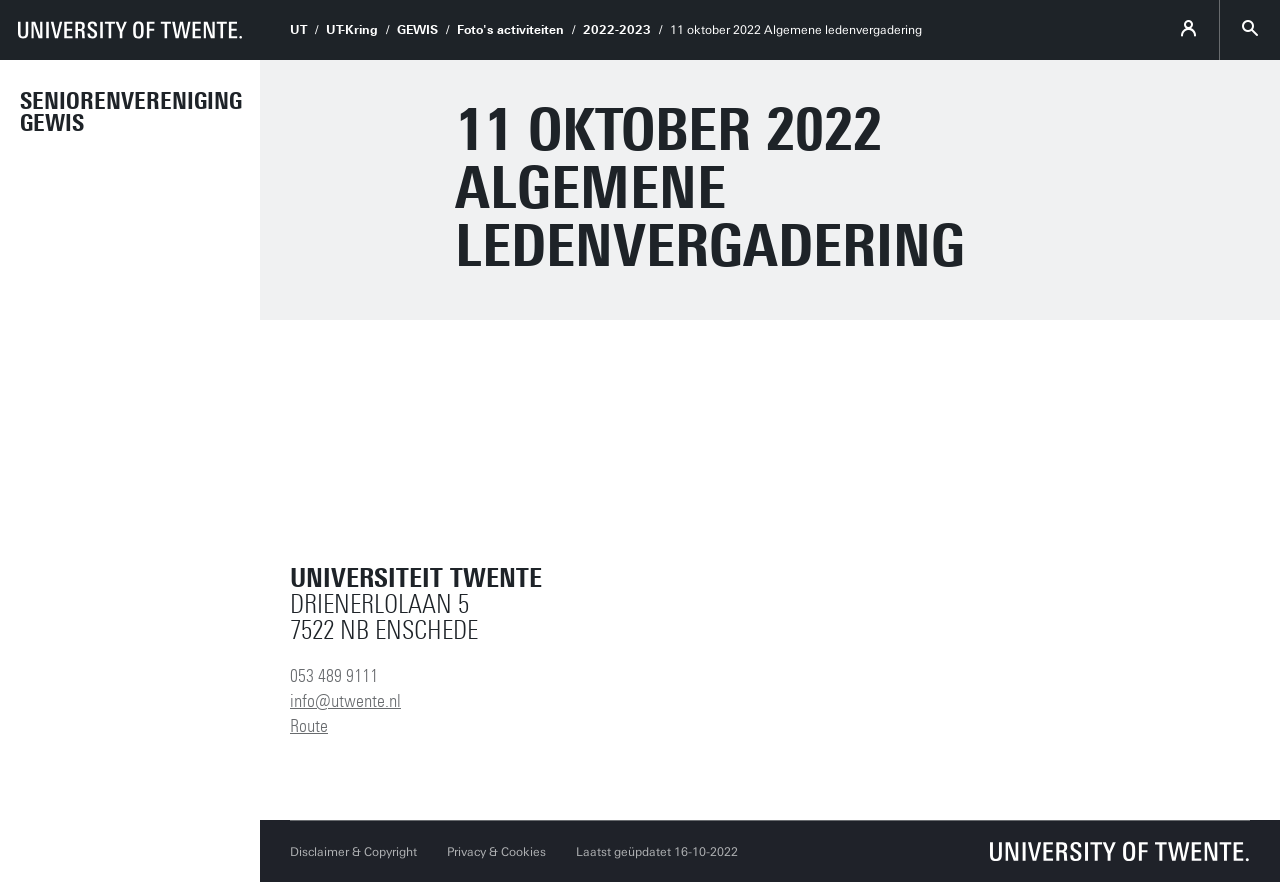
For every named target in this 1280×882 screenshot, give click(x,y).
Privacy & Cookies (496, 852)
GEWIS (417, 30)
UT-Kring (352, 30)
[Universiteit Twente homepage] (1120, 851)
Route (309, 726)
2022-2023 (617, 30)
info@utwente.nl (345, 701)
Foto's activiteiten (510, 30)
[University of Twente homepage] (130, 30)
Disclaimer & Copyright (353, 852)
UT (298, 30)
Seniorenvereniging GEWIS (131, 112)
